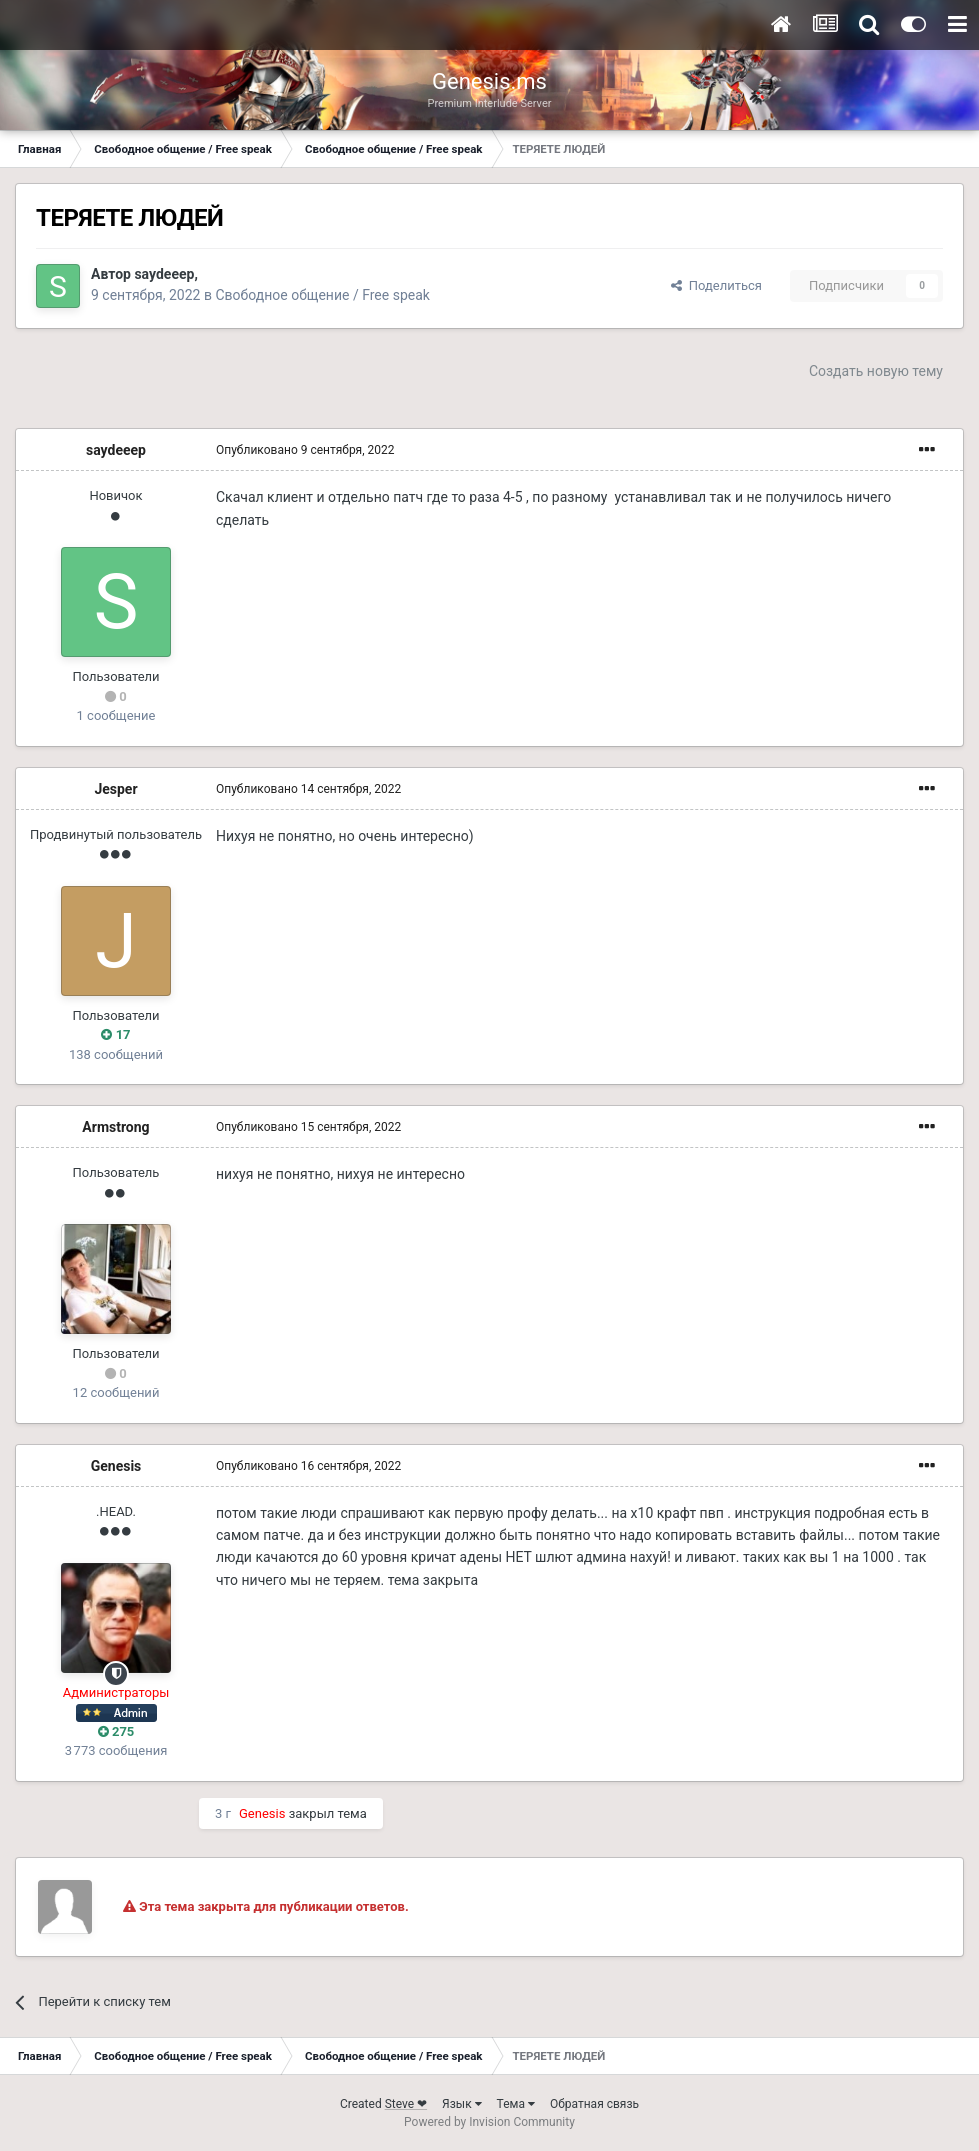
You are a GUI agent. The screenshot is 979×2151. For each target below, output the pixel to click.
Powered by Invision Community (489, 2122)
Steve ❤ (406, 2104)
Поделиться (716, 285)
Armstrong (115, 1127)
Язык (462, 2104)
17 (115, 1034)
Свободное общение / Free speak (322, 295)
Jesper (115, 789)
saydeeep (164, 274)
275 (116, 1731)
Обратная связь (594, 2104)
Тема (516, 2104)
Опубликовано (305, 450)
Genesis (116, 1466)
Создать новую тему (876, 371)
